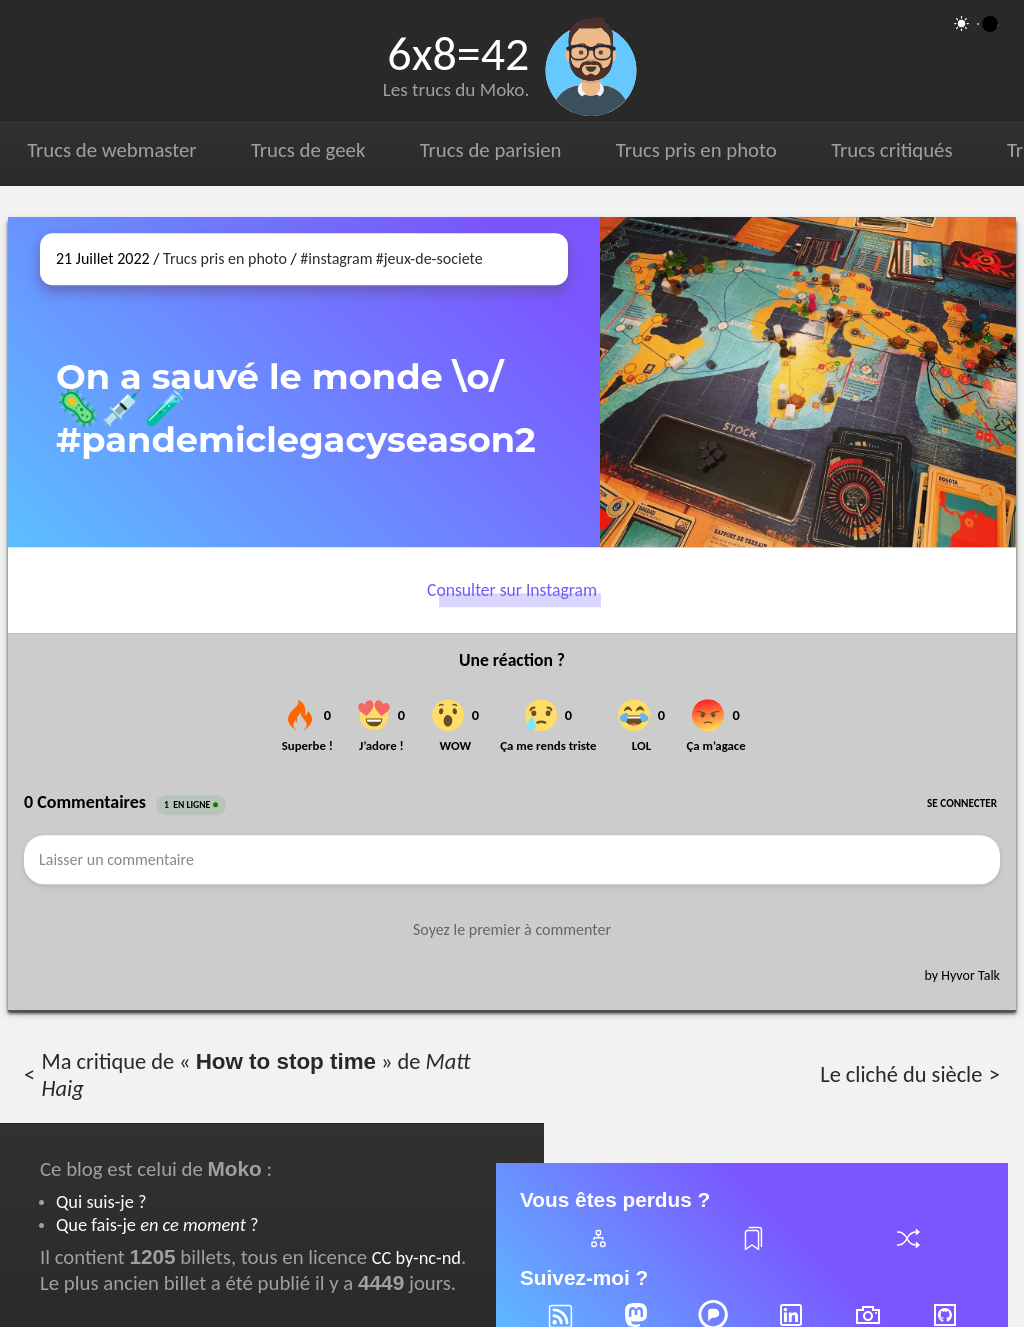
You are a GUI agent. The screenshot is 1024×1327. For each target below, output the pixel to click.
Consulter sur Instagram (512, 590)
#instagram (336, 258)
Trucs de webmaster (111, 150)
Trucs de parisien (491, 150)
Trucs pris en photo (696, 150)
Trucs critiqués (891, 150)
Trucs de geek (308, 150)
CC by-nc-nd (416, 1257)
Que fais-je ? (157, 1224)
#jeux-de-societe (429, 258)
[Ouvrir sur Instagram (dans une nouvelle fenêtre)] (808, 382)
